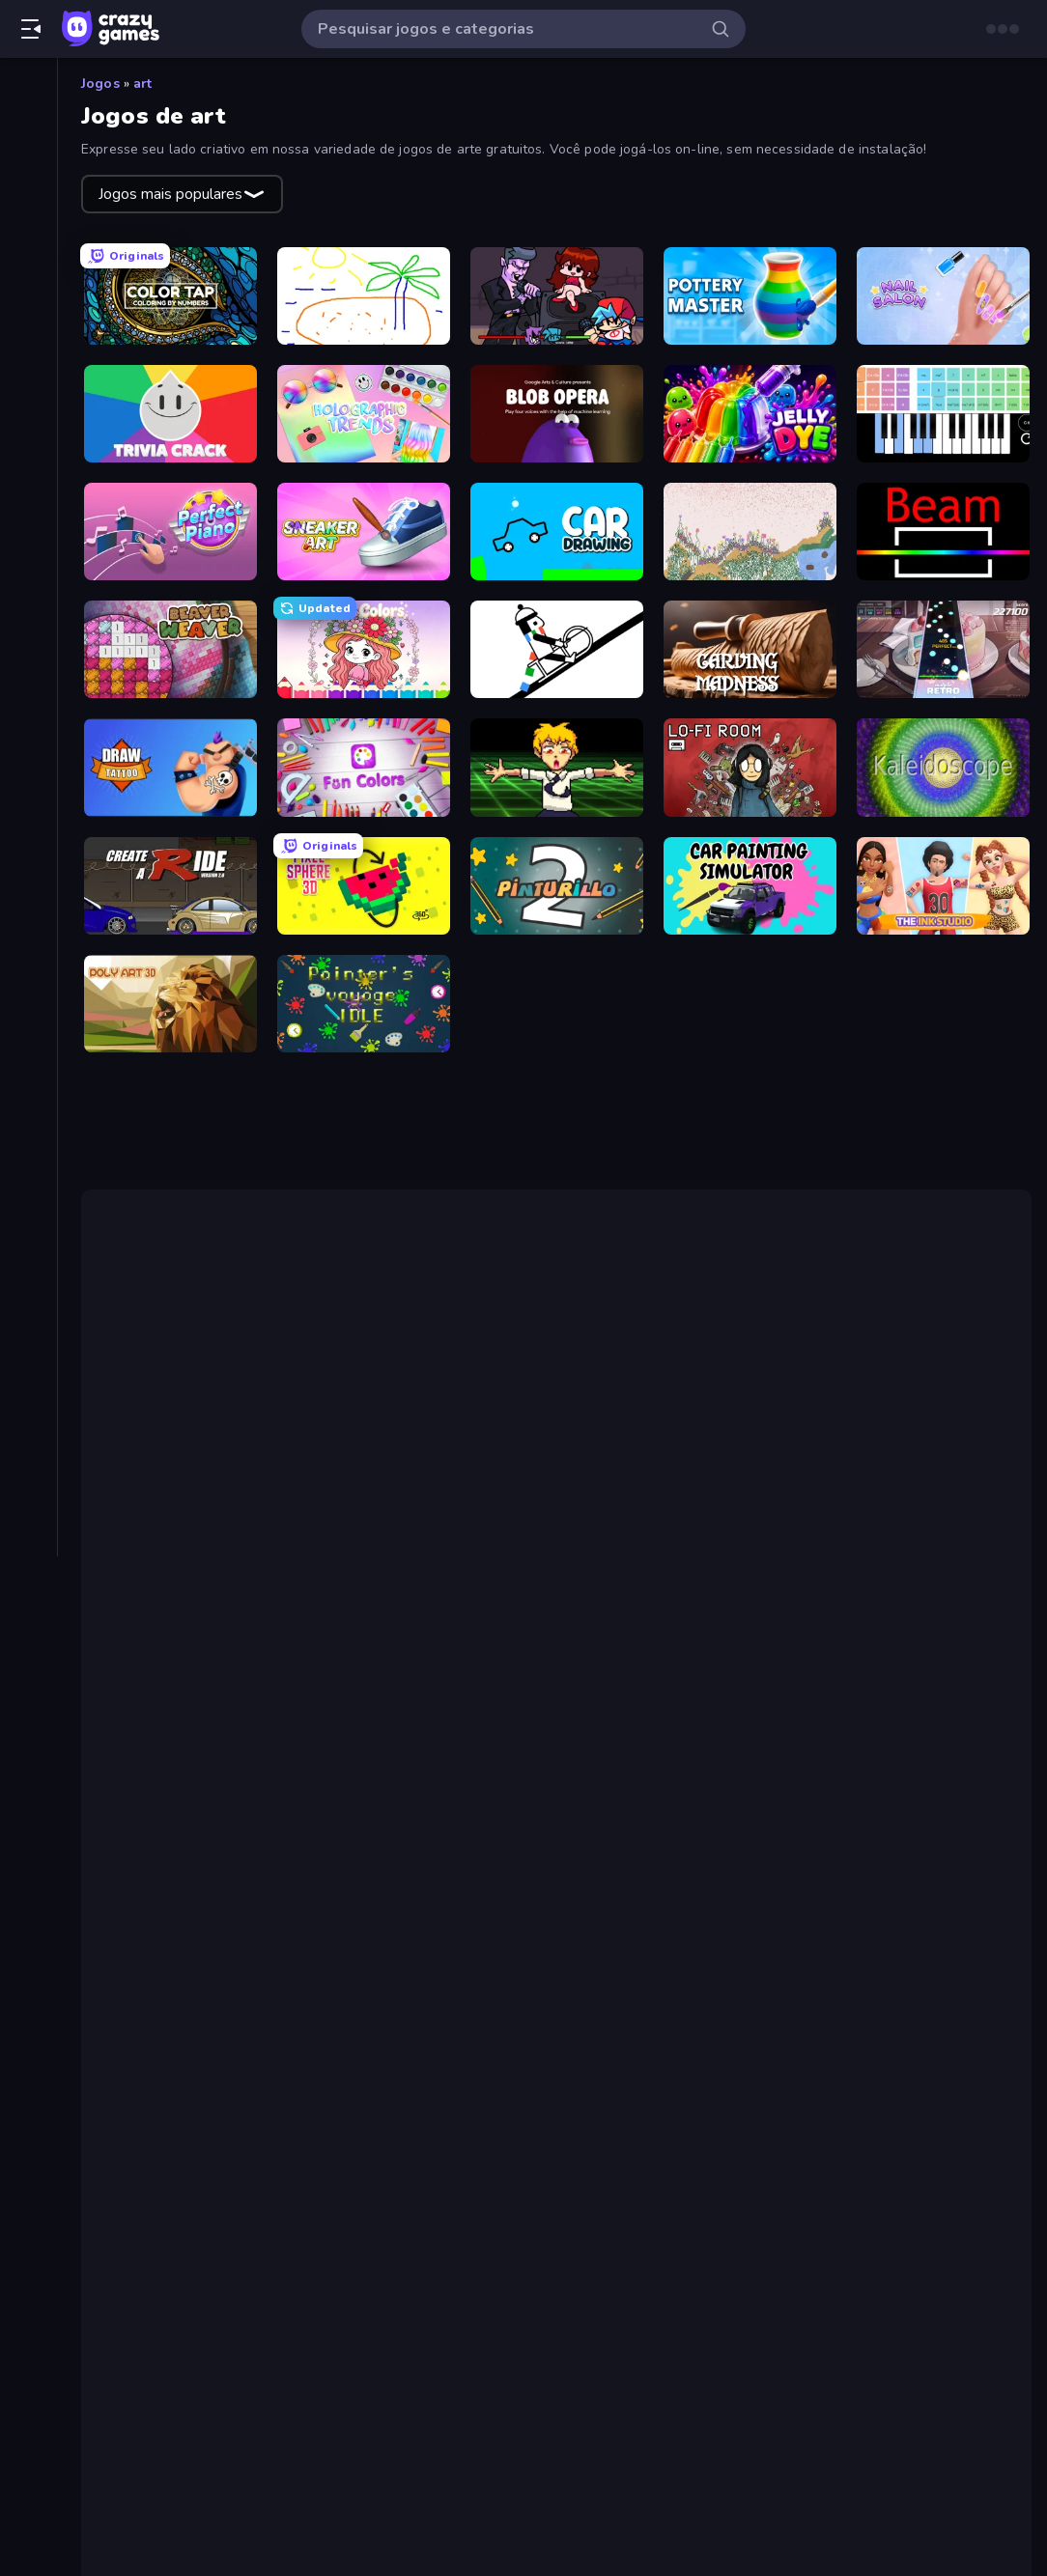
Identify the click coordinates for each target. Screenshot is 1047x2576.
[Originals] (28, 254)
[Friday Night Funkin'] (556, 296)
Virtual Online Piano (751, 1485)
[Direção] (28, 533)
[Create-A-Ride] (170, 886)
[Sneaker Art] (363, 531)
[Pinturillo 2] (556, 886)
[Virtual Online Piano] (943, 413)
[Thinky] (28, 828)
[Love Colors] (363, 649)
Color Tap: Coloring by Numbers (268, 1879)
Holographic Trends (223, 2019)
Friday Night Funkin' (222, 1926)
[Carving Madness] (750, 649)
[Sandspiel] (750, 531)
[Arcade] (28, 401)
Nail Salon (188, 1972)
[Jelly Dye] (750, 413)
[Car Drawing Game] (556, 531)
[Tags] (28, 910)
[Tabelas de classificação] (28, 319)
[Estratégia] (28, 598)
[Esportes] (28, 565)
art (142, 83)
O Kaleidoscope (612, 1755)
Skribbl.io (185, 1903)
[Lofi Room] (750, 767)
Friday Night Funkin (469, 1531)
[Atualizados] (28, 221)
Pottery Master (206, 1949)
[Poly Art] (170, 1003)
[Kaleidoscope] (943, 767)
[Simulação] (28, 762)
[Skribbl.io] (363, 296)
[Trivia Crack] (170, 413)
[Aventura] (28, 434)
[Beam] (943, 531)
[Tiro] (28, 861)
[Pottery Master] (750, 296)
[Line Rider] (556, 649)
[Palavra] (28, 664)
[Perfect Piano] (170, 531)
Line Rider (828, 1631)
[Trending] (28, 188)
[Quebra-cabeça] (28, 730)
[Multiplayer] (28, 286)
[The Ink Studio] (943, 886)
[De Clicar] (28, 500)
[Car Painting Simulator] (750, 886)
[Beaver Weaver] (170, 649)
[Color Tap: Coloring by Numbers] (170, 296)
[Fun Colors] (363, 767)
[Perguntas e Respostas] (28, 697)
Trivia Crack (192, 1995)
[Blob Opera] (556, 413)
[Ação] (28, 368)
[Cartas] (28, 467)
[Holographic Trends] (363, 413)
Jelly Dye (182, 2065)
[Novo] (28, 155)
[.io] (28, 631)
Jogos (100, 83)
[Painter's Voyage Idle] (363, 1003)
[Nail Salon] (943, 296)
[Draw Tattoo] (170, 767)
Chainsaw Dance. (624, 1531)
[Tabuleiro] (28, 795)
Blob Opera (192, 2042)
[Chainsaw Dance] (556, 767)
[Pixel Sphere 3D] (363, 886)
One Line (251, 1631)
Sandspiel (850, 1732)
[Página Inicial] (28, 89)
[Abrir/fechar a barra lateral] (31, 29)
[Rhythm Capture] (943, 649)
